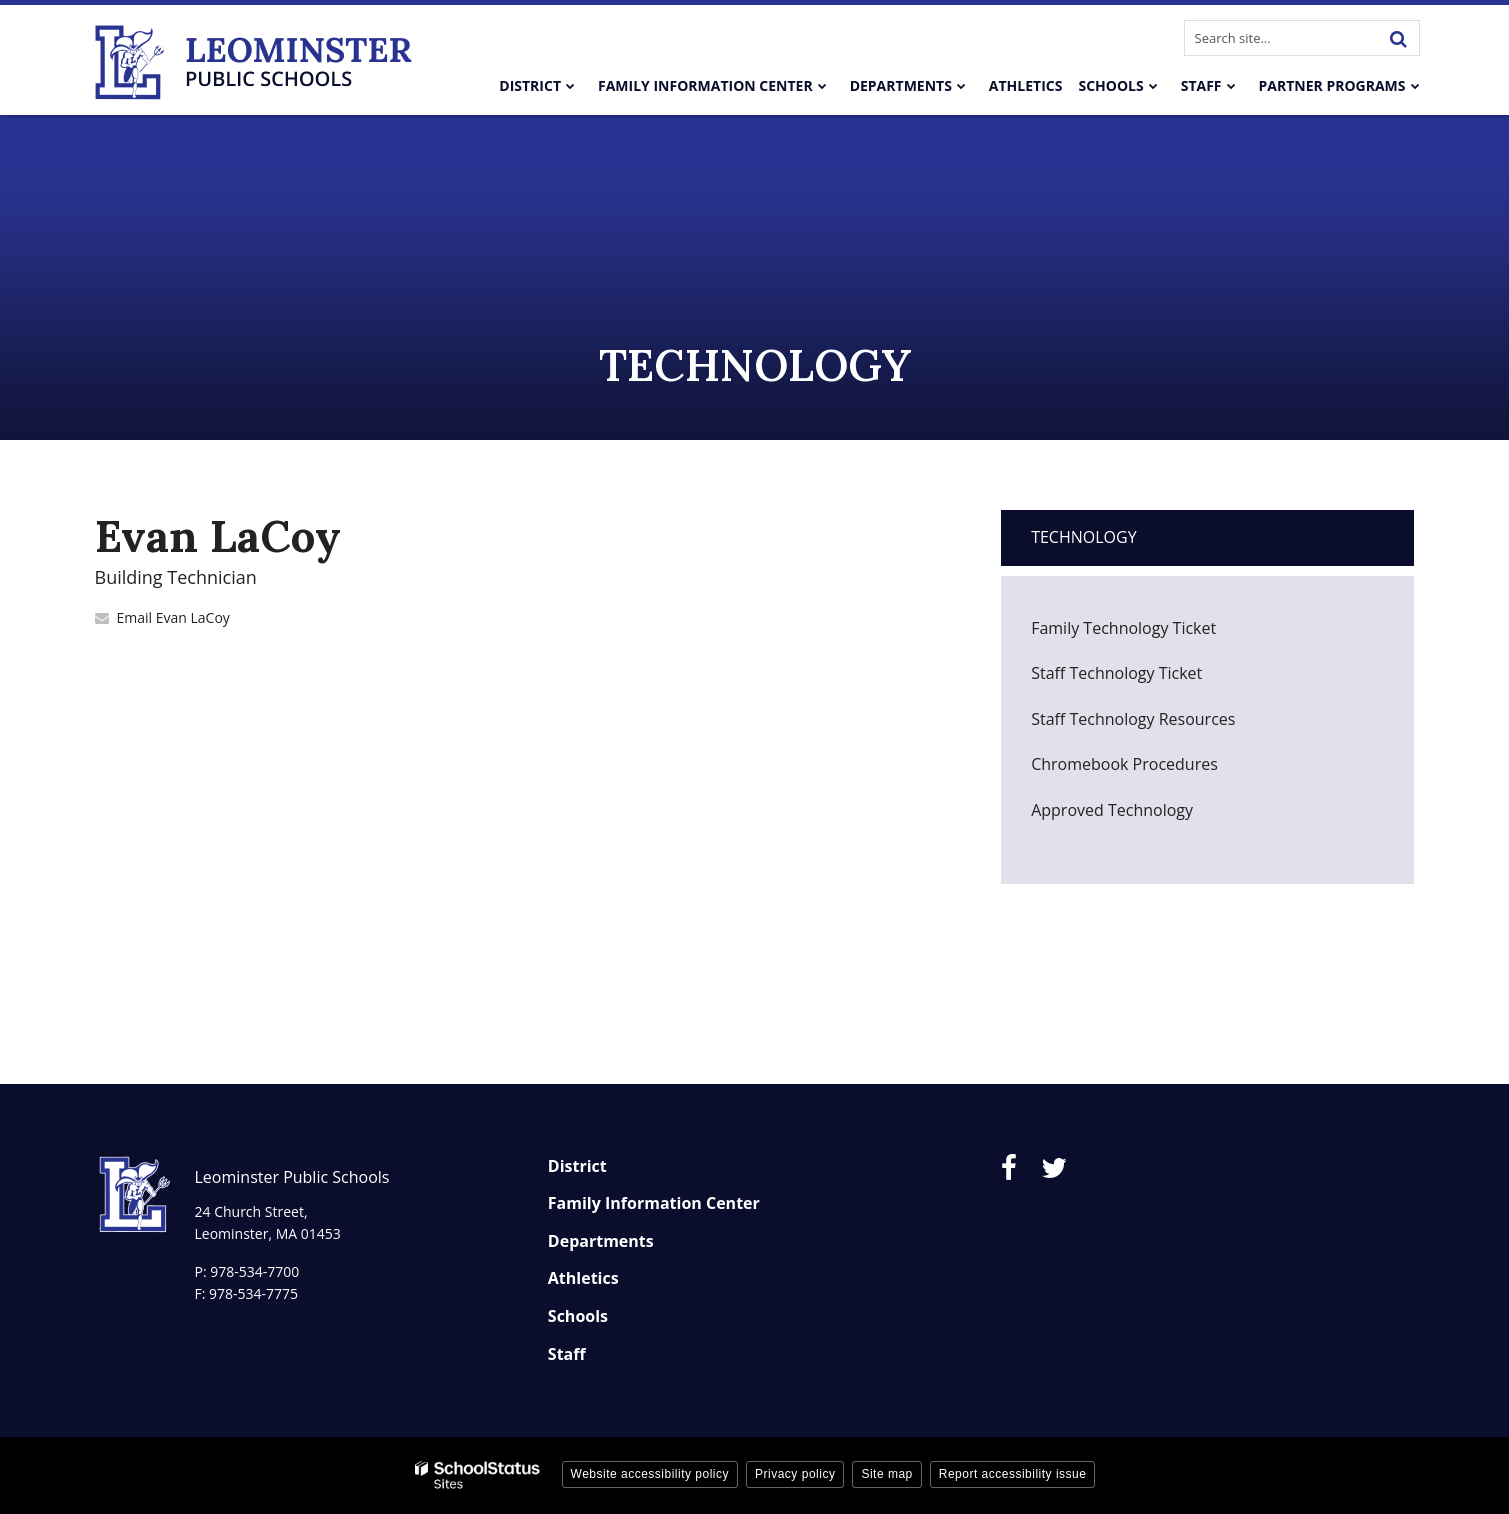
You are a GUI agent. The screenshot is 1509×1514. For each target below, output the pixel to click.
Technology (1083, 537)
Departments (601, 1241)
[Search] (1399, 38)
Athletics (583, 1278)
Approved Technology (1112, 810)
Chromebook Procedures (1124, 764)
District (577, 1166)
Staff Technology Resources (1133, 719)
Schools (578, 1316)
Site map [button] (886, 1474)
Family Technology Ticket (1154, 633)
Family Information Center (654, 1203)
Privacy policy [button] (795, 1474)
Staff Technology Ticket (1147, 678)
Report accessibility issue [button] (1013, 1474)
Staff (567, 1354)
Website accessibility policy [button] (650, 1474)
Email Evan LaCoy (173, 617)
